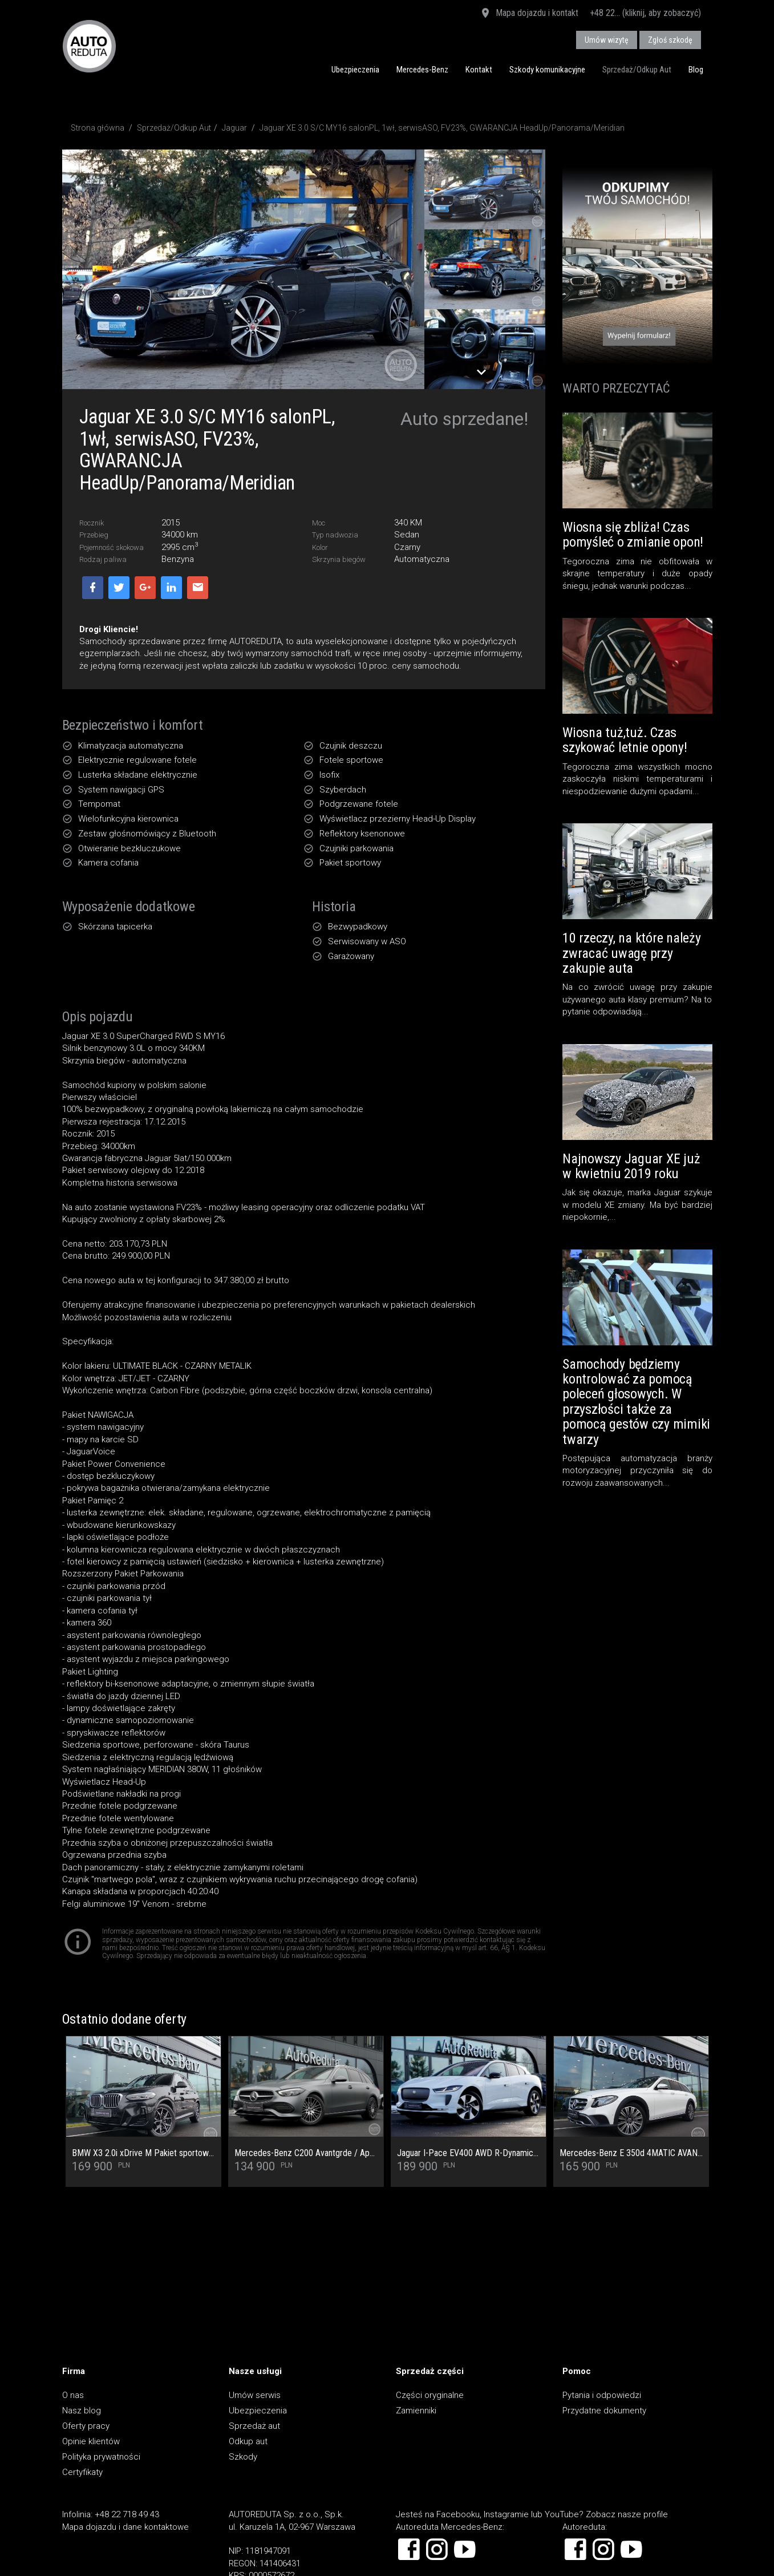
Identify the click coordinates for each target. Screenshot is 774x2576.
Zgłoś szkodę (670, 40)
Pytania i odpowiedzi (601, 2395)
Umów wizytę (607, 40)
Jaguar (234, 127)
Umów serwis (255, 2395)
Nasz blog (81, 2410)
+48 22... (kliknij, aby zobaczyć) (645, 12)
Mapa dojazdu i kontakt (529, 14)
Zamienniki (416, 2410)
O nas (73, 2395)
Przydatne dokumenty (604, 2410)
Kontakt (478, 69)
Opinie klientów (91, 2441)
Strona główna (97, 127)
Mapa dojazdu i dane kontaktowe (125, 2527)
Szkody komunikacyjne (547, 69)
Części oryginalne (430, 2395)
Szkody (243, 2457)
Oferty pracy (86, 2426)
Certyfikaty (82, 2472)
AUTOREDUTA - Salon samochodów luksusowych (89, 45)
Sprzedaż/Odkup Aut (636, 69)
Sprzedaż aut (254, 2426)
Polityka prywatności (101, 2457)
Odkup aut (248, 2441)
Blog (695, 69)
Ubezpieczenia (355, 69)
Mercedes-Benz (422, 69)
